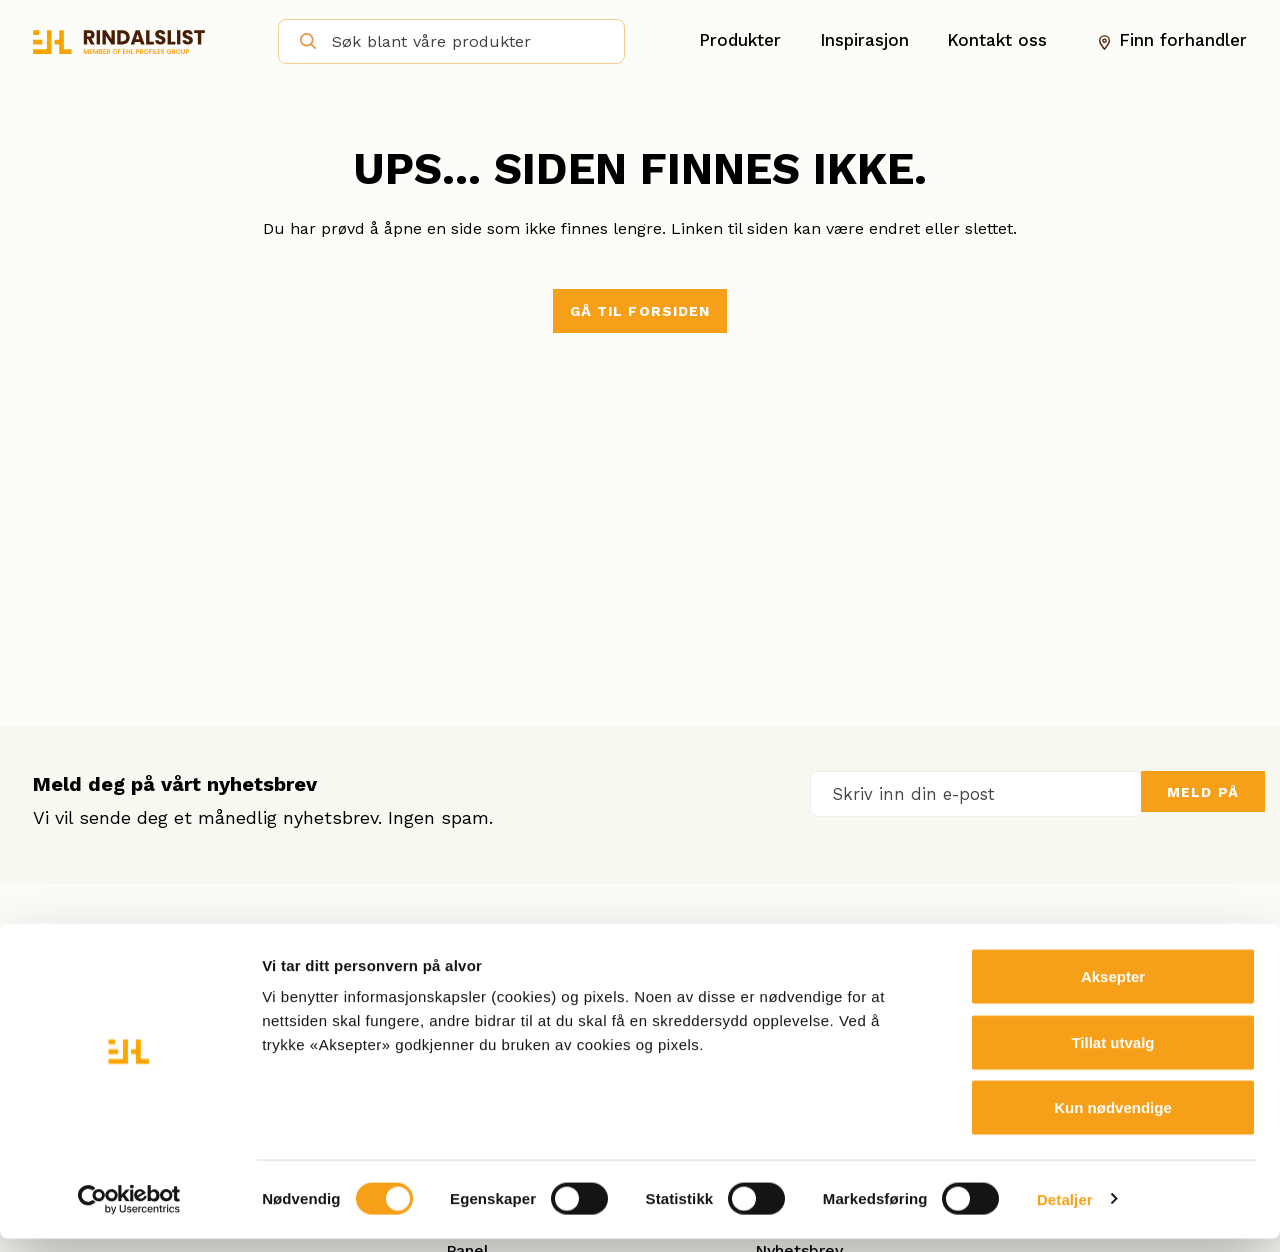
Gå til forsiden (640, 311)
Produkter (740, 41)
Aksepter (1113, 989)
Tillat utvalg (1112, 1055)
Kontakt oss (997, 41)
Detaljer (1065, 1212)
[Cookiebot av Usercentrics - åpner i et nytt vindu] (129, 1213)
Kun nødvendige (1113, 1120)
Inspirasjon (864, 41)
